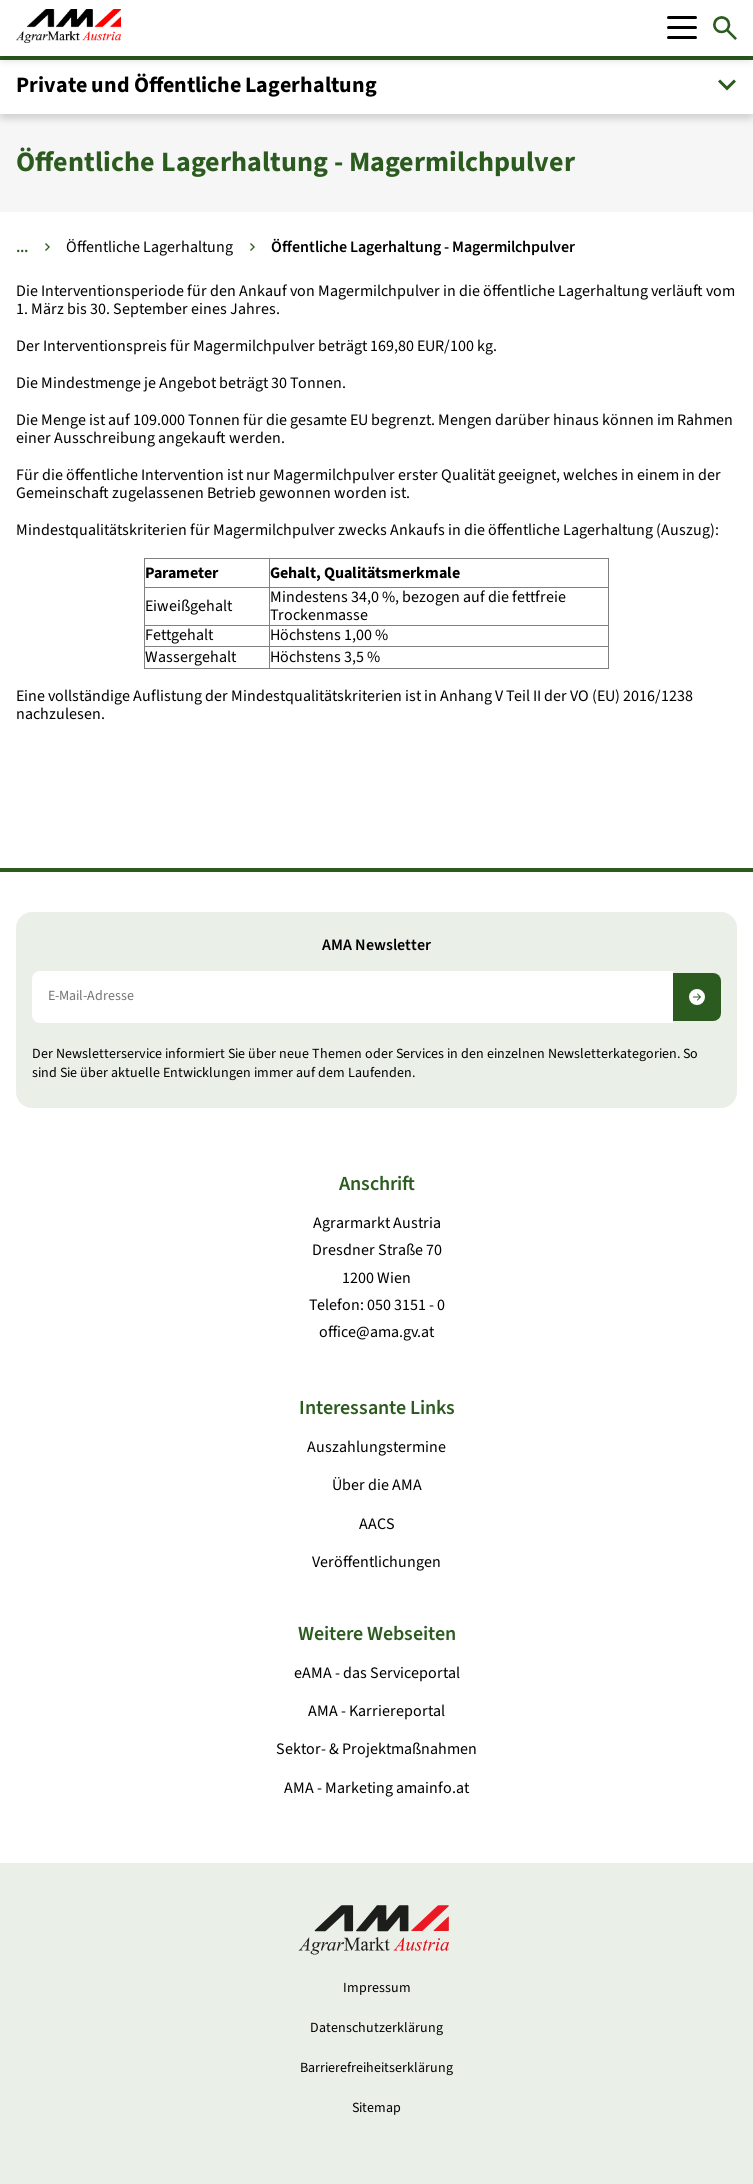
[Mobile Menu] (682, 28)
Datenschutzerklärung (376, 2028)
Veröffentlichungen (376, 1562)
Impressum (377, 1988)
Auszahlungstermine (376, 1447)
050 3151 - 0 (406, 1305)
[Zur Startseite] (68, 28)
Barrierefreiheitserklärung (376, 2068)
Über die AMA (377, 1485)
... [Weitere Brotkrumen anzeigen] (22, 247)
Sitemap (376, 2108)
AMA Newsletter (376, 945)
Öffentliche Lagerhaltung (149, 247)
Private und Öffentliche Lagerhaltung (196, 85)
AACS (377, 1524)
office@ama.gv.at (376, 1332)
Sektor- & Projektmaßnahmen (376, 1749)
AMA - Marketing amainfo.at (376, 1788)
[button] (376, 85)
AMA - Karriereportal (376, 1711)
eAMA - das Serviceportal (377, 1673)
